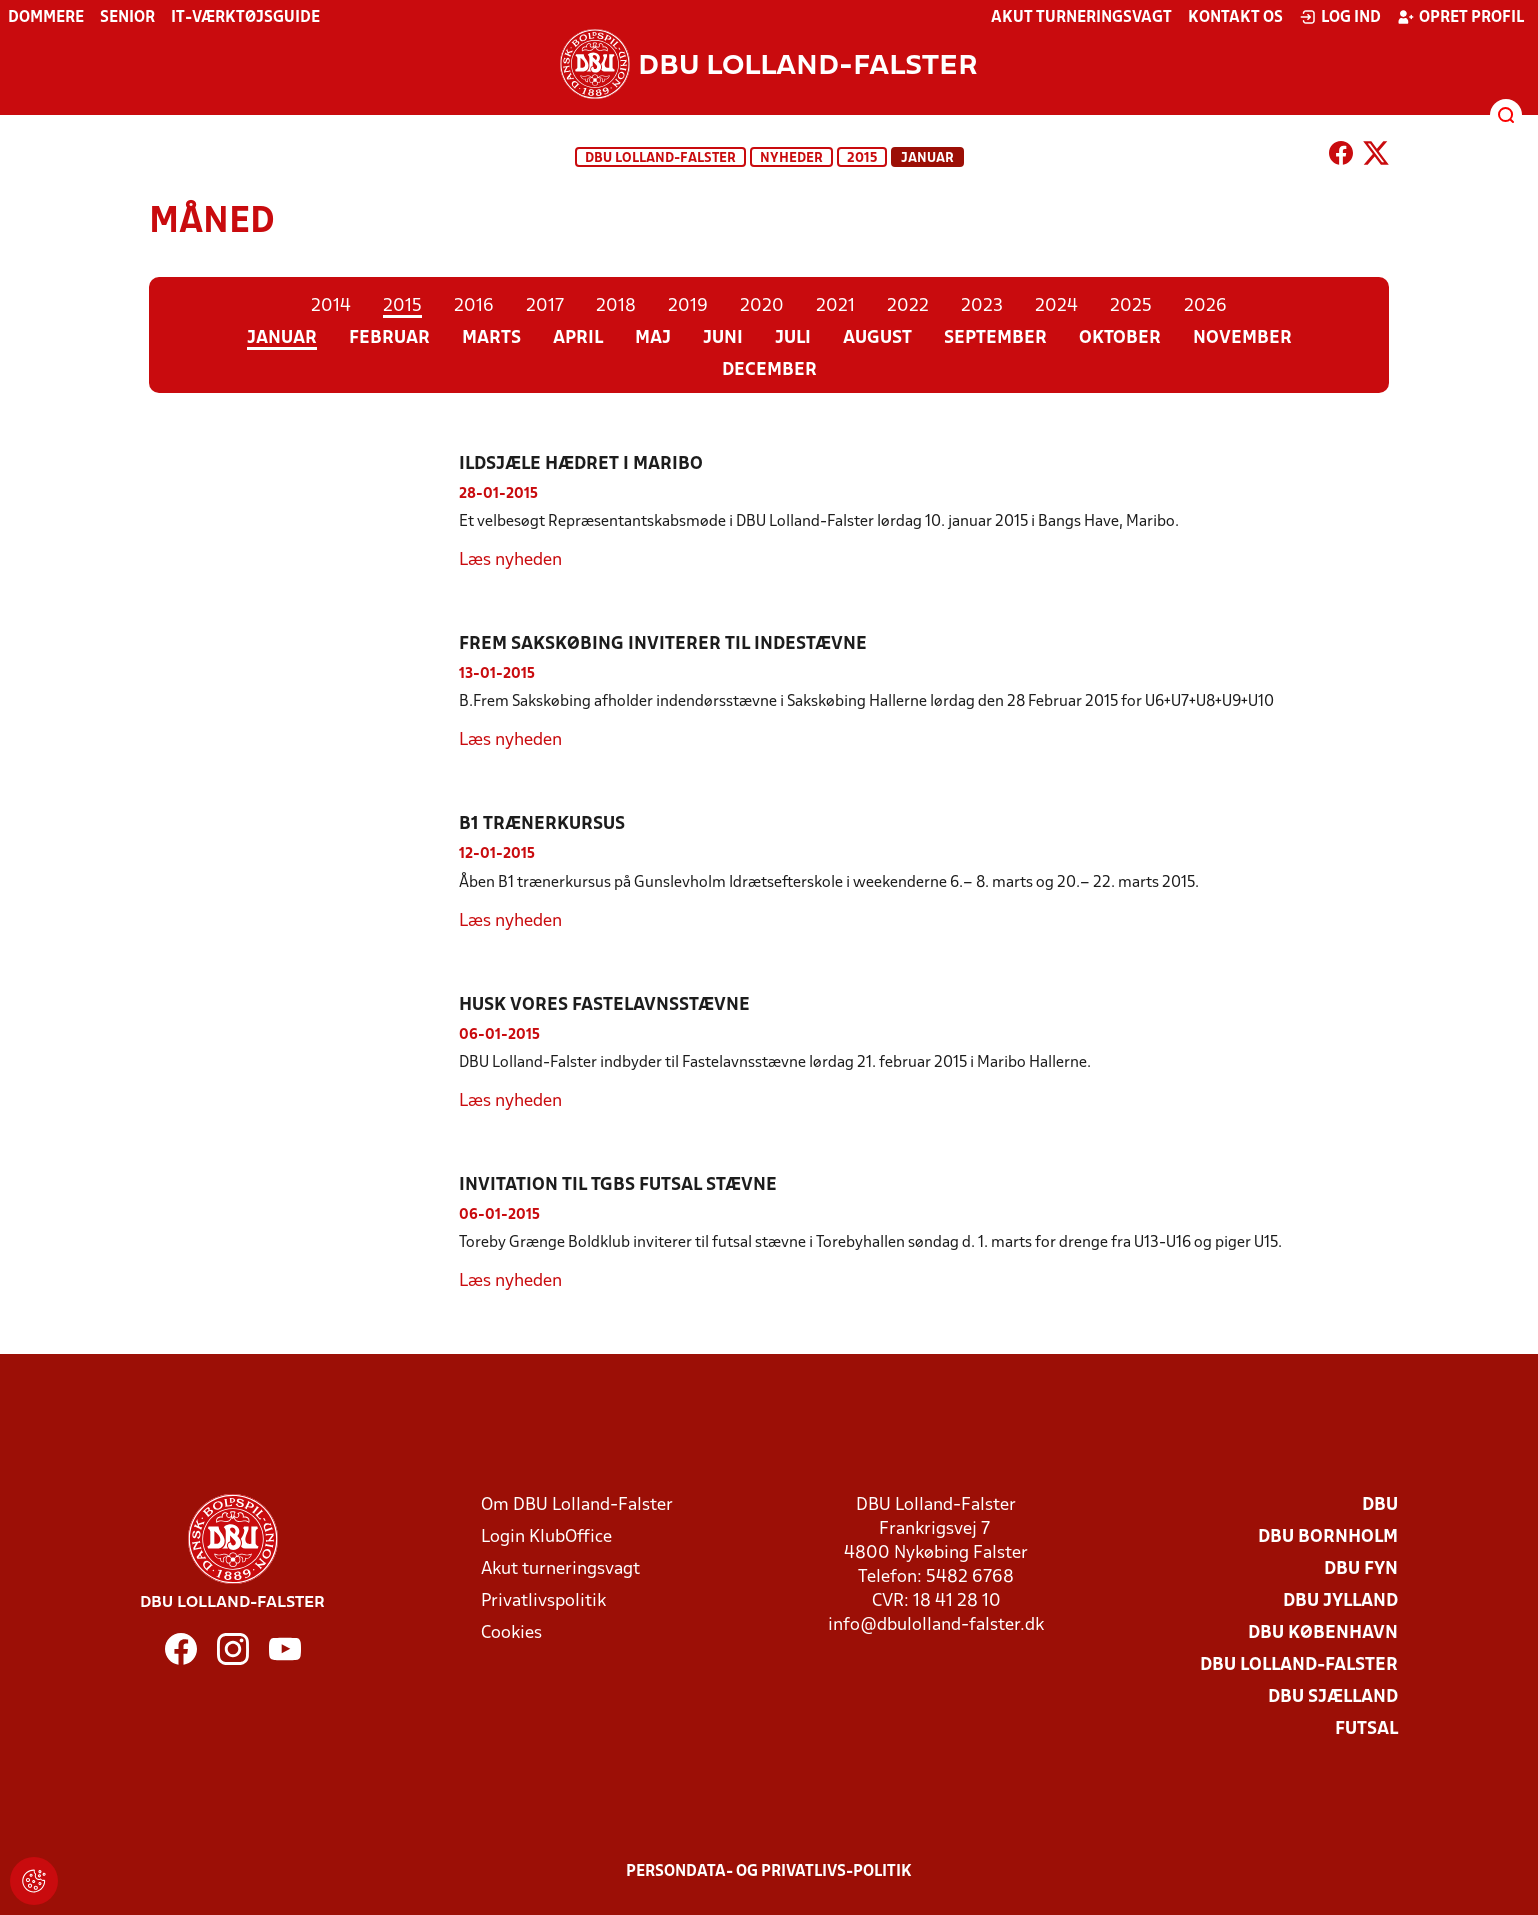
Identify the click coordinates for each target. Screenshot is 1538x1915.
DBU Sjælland (1333, 1697)
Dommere (46, 18)
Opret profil (1460, 17)
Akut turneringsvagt (1081, 18)
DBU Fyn (1361, 1569)
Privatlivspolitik (543, 1601)
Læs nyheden (510, 560)
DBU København (1323, 1633)
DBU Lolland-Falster (660, 158)
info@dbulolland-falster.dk (936, 1625)
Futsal (1366, 1729)
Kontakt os (1235, 18)
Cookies (511, 1633)
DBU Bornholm (1328, 1537)
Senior (127, 18)
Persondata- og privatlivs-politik (769, 1872)
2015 (862, 158)
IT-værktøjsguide (245, 18)
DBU (1380, 1505)
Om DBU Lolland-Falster (577, 1505)
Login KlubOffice (546, 1537)
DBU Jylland (1340, 1601)
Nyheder (791, 158)
